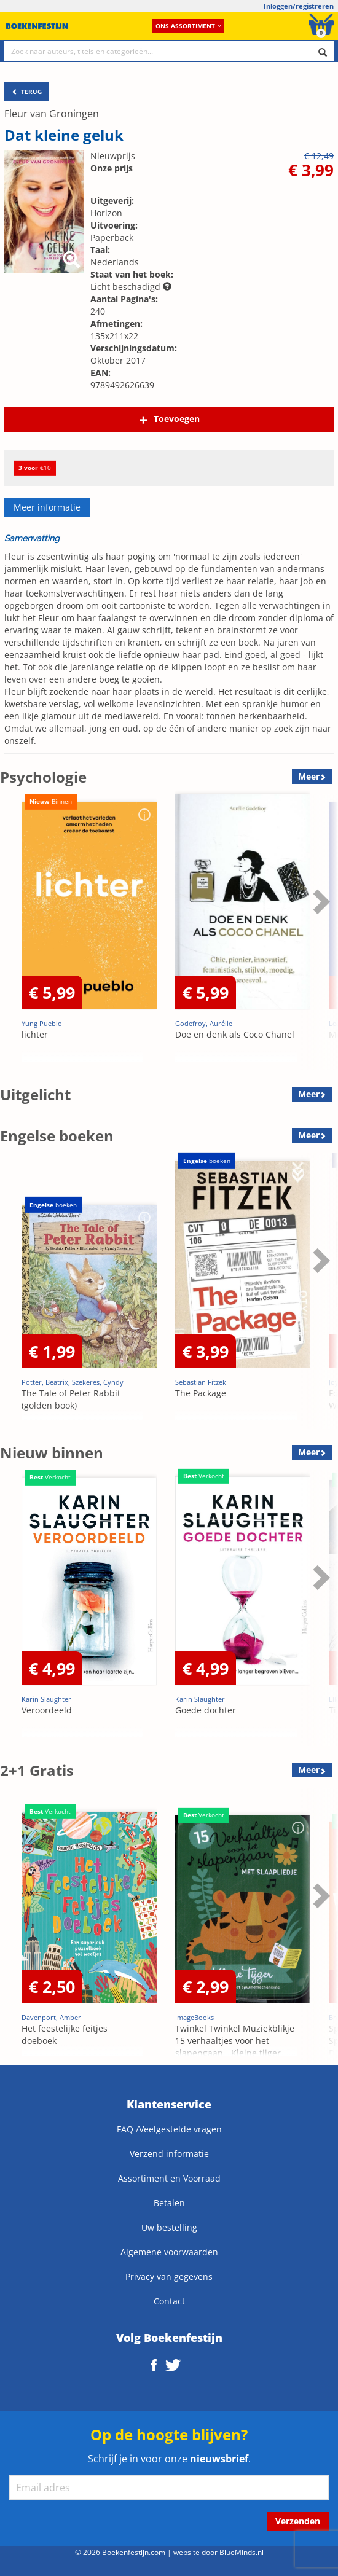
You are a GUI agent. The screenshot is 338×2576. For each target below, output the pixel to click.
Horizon (106, 213)
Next (319, 901)
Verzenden (297, 2521)
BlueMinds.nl (241, 2552)
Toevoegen (177, 419)
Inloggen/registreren (299, 5)
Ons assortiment (188, 26)
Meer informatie (47, 507)
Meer (309, 776)
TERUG (27, 91)
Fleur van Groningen (51, 113)
